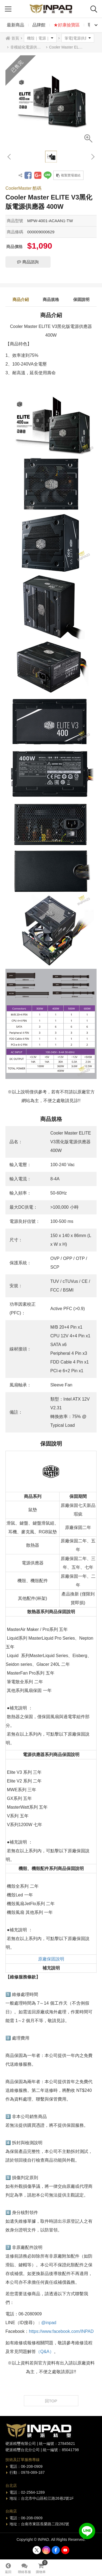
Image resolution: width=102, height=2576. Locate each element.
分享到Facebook (28, 175)
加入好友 (87, 2531)
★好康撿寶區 (67, 25)
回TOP (51, 2401)
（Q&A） (45, 2351)
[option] (51, 101)
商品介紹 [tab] (21, 299)
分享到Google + (38, 175)
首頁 (15, 38)
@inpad (48, 2322)
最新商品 (15, 25)
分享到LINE (48, 175)
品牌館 (38, 25)
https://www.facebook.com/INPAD (61, 2331)
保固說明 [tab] (81, 299)
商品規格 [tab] (51, 299)
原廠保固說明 (51, 1959)
